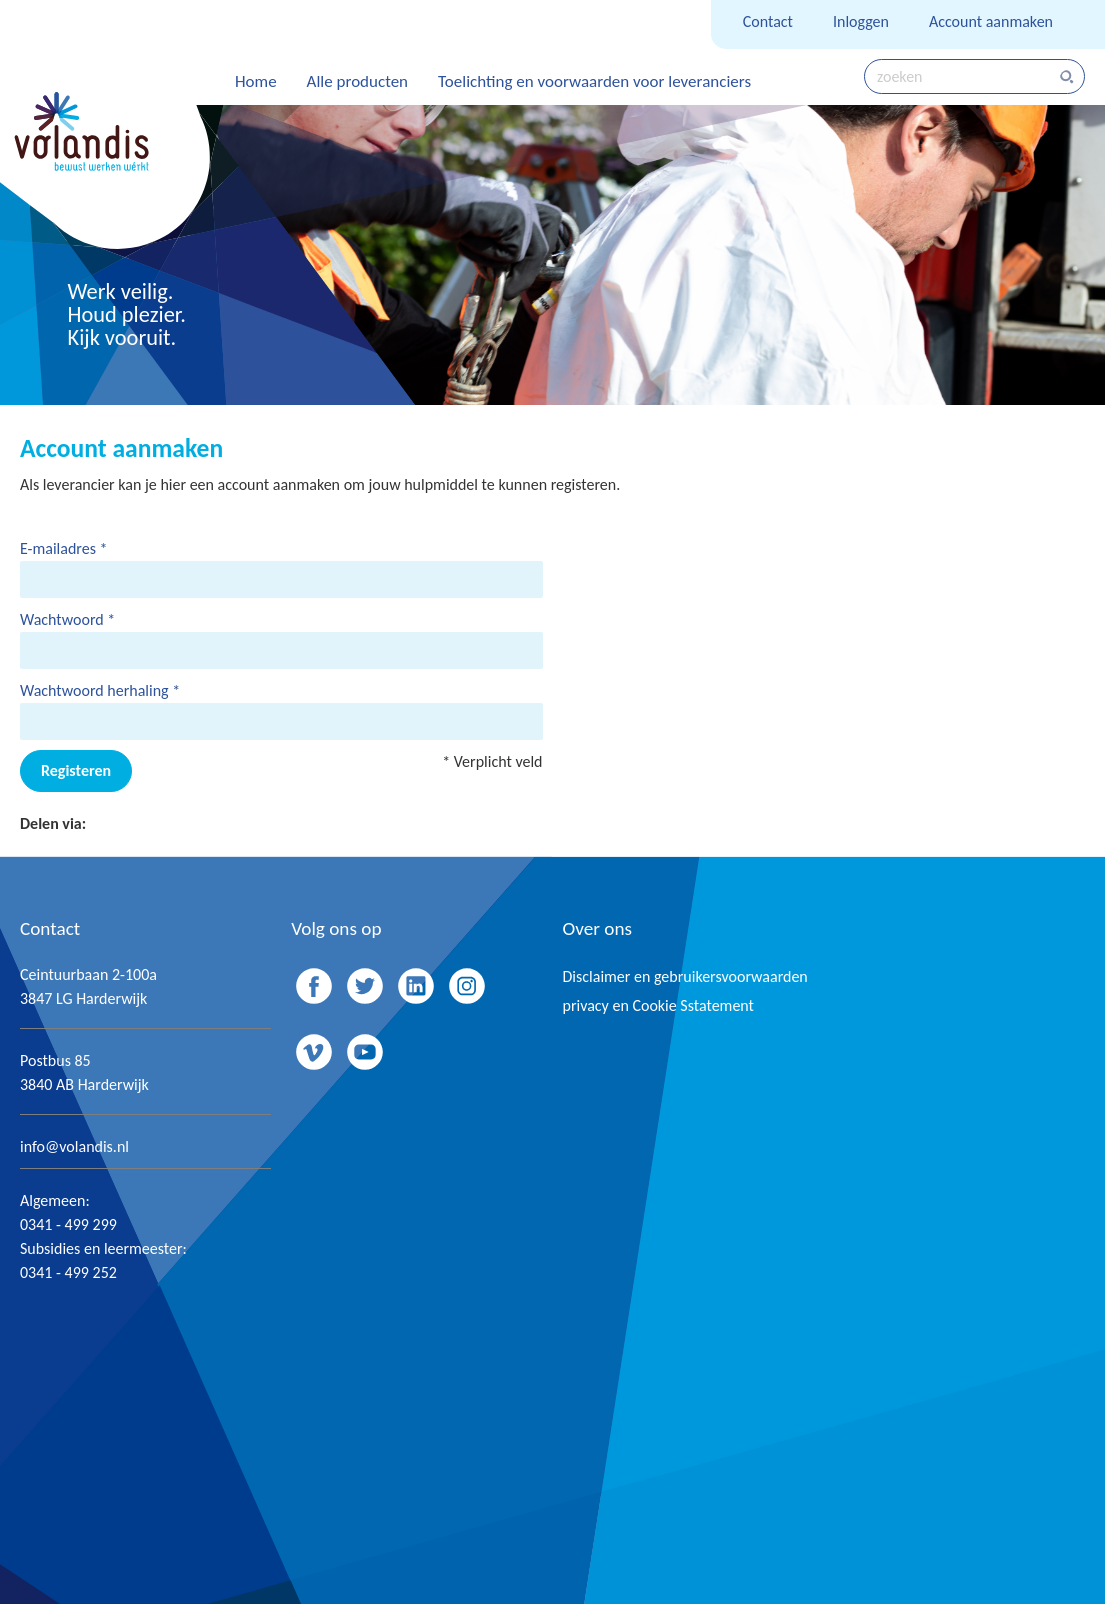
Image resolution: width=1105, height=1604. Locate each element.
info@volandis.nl (74, 1146)
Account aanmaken (991, 21)
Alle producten (357, 81)
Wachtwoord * (67, 619)
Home (256, 81)
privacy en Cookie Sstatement (658, 1005)
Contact (768, 21)
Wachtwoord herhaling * (100, 690)
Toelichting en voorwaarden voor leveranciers (594, 81)
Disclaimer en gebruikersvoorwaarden (685, 976)
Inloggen (861, 21)
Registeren (76, 770)
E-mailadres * (64, 548)
